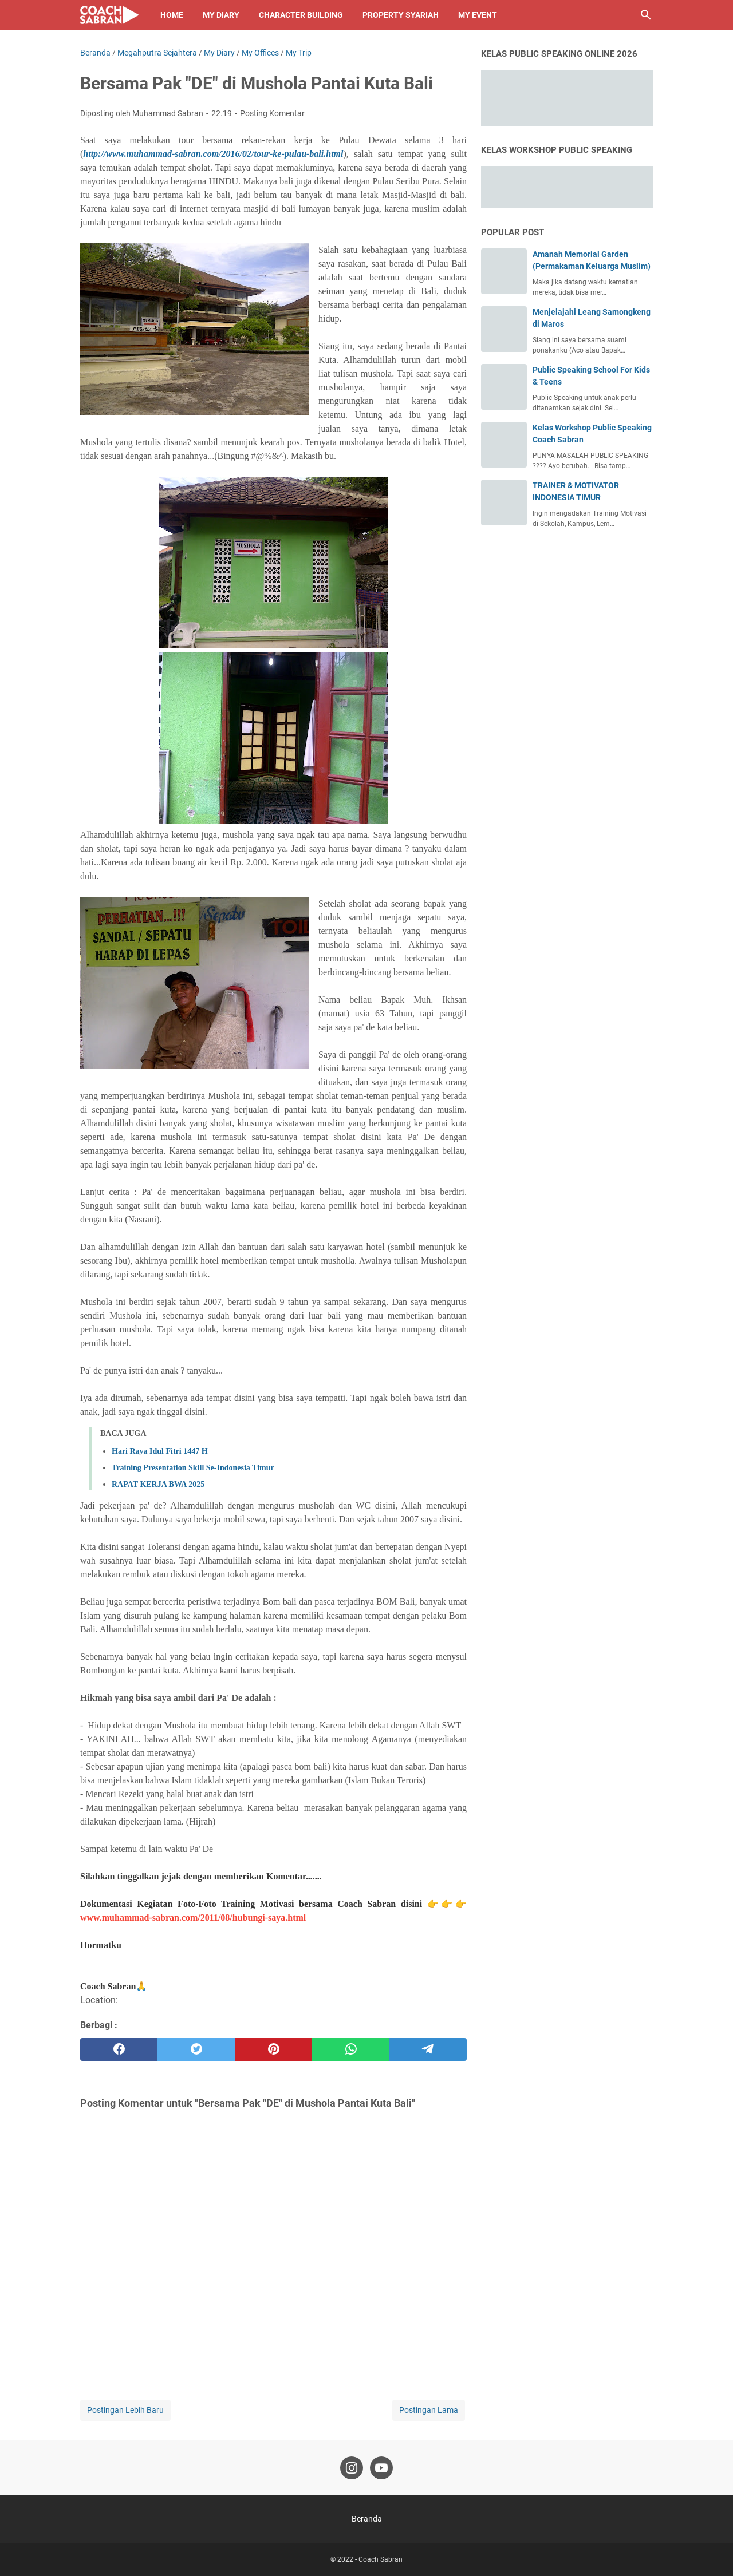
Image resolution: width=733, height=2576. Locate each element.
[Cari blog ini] (646, 15)
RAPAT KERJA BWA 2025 (158, 1484)
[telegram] (428, 2049)
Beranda (367, 2518)
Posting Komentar (272, 113)
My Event (477, 14)
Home (171, 14)
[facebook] (118, 2049)
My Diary (221, 14)
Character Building (301, 14)
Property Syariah (400, 14)
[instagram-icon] (351, 2467)
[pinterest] (273, 2049)
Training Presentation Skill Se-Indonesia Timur (193, 1467)
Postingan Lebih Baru (125, 2410)
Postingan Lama (428, 2410)
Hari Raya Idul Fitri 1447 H (160, 1451)
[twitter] (196, 2049)
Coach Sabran (380, 2559)
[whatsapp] (350, 2049)
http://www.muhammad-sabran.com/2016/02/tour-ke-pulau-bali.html (213, 154)
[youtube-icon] (381, 2467)
